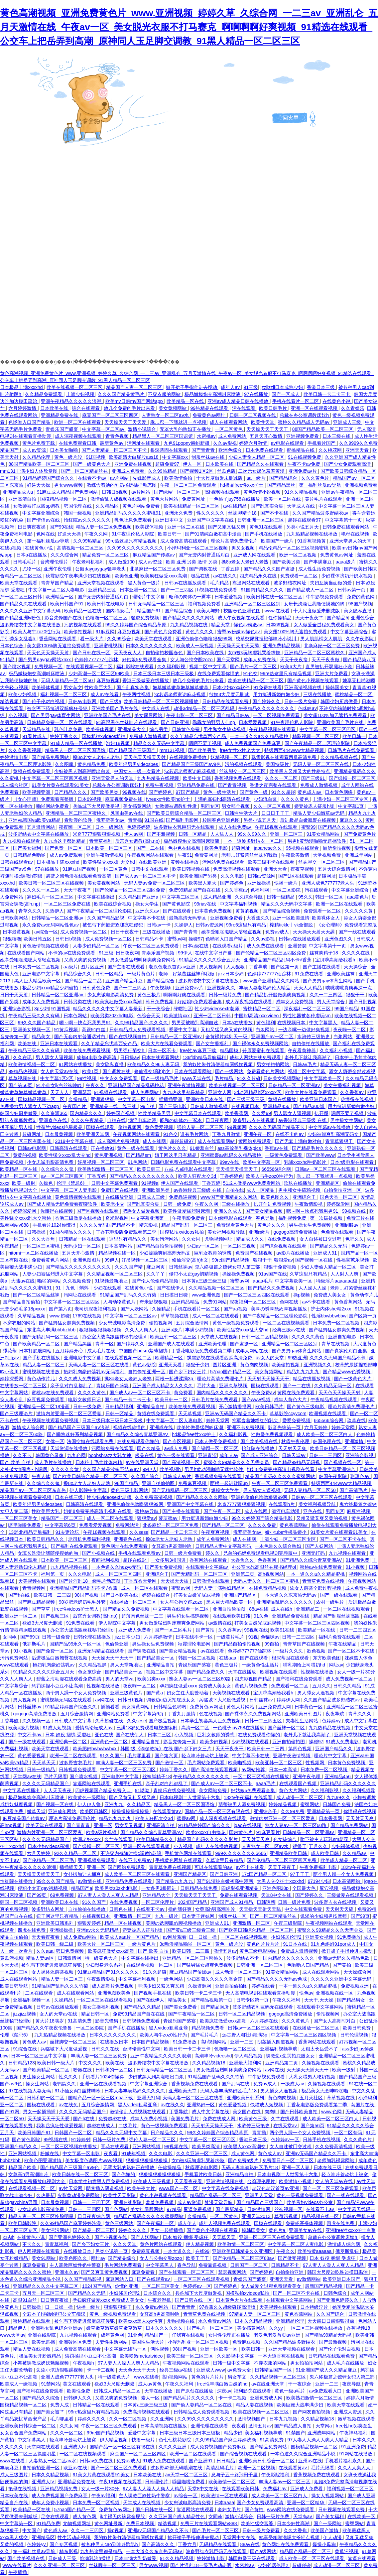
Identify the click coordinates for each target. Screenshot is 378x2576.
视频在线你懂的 (130, 1427)
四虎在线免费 (32, 1930)
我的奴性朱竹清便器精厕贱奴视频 (218, 1064)
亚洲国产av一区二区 (273, 1036)
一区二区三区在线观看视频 (105, 2000)
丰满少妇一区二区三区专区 (341, 799)
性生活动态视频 (74, 2537)
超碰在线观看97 (305, 520)
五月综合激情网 (193, 1322)
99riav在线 (205, 904)
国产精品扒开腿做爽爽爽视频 (276, 994)
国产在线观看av (154, 2279)
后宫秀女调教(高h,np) (138, 841)
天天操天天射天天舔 (238, 645)
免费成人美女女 (330, 1294)
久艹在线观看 (119, 1839)
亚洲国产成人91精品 (232, 1902)
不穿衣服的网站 (165, 394)
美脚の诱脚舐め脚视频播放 (279, 1308)
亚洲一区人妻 (296, 2167)
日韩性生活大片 (242, 813)
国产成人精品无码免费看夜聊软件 (62, 1204)
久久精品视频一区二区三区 (115, 1274)
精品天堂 (221, 624)
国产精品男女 (351, 2000)
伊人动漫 (333, 2537)
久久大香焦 (44, 1239)
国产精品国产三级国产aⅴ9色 (192, 764)
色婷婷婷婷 (139, 827)
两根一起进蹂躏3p (174, 1378)
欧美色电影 (216, 848)
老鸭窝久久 (65, 2083)
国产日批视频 (363, 1001)
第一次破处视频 (327, 1218)
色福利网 (260, 890)
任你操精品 (280, 617)
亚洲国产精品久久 (334, 1748)
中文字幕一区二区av (104, 429)
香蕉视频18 (358, 2328)
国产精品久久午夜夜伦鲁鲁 (44, 2027)
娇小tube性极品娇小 (286, 1532)
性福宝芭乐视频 (353, 1260)
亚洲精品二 (308, 1609)
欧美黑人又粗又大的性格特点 (300, 771)
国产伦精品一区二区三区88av (244, 2258)
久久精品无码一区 (333, 1385)
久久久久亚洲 (173, 2446)
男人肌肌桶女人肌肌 (321, 638)
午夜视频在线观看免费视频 (50, 1420)
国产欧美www (320, 1155)
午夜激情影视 (309, 1204)
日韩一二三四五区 (357, 1630)
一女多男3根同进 (169, 1560)
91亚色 (135, 2335)
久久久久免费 (262, 1525)
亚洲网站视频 (147, 2146)
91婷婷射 (80, 2139)
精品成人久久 (250, 1239)
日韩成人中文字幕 (73, 1720)
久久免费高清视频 (154, 1497)
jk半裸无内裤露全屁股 (123, 2516)
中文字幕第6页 (61, 1525)
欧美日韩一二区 (172, 1399)
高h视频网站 (271, 1574)
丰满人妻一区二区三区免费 (124, 1762)
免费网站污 (127, 1525)
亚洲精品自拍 (151, 1406)
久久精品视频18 (209, 2062)
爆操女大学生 (225, 1490)
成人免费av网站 (80, 1937)
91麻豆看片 (268, 1832)
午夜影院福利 (276, 2474)
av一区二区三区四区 (62, 1176)
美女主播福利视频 (342, 1085)
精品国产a (81, 1888)
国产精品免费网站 (51, 757)
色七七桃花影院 (175, 2439)
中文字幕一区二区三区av (131, 1315)
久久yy (276, 2328)
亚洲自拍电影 (342, 1336)
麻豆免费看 (34, 2265)
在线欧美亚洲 (153, 862)
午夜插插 (18, 2572)
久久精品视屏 (93, 1664)
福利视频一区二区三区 (64, 694)
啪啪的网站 (49, 1281)
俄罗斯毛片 (34, 1644)
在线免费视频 (282, 1239)
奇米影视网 (117, 1218)
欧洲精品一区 (60, 596)
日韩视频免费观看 (78, 1769)
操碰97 (196, 938)
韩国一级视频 (78, 513)
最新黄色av (112, 443)
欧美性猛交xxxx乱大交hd (109, 862)
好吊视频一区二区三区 (101, 1162)
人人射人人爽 (345, 1274)
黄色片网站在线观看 (161, 2244)
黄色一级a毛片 (291, 2390)
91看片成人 (34, 736)
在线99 (202, 2251)
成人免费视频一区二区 (84, 931)
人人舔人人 (222, 834)
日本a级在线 (196, 945)
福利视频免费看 (205, 603)
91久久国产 (112, 1755)
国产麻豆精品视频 (37, 1602)
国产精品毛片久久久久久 (318, 1148)
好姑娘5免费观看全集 (145, 659)
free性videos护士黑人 (77, 1609)
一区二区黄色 (229, 429)
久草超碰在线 (109, 1720)
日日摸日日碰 (174, 1294)
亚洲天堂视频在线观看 (101, 582)
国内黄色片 (241, 1832)
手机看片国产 (322, 443)
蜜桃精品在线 (301, 450)
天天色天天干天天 (137, 2370)
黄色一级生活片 (220, 792)
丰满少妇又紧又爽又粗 (162, 1986)
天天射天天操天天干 (269, 1378)
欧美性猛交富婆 (258, 2523)
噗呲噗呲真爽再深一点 (349, 987)
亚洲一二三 (242, 2041)
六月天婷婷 (316, 1427)
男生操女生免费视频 (310, 1225)
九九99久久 (338, 1797)
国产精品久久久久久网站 (189, 617)
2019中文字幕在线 (74, 1141)
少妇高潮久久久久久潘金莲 (215, 1979)
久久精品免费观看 (44, 394)
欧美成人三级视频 (152, 2181)
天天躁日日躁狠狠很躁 (331, 2321)
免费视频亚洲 (355, 1986)
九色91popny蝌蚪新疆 (187, 443)
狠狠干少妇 (198, 1364)
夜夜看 (111, 2153)
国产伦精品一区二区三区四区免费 (130, 890)
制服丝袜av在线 (208, 457)
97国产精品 (188, 792)
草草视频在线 (23, 1078)
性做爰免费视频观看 (272, 1434)
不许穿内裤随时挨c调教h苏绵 (131, 1853)
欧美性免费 (79, 2390)
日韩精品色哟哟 (30, 855)
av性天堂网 (71, 2188)
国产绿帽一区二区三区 (178, 492)
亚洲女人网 (219, 1092)
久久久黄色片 (315, 478)
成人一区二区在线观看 (216, 1315)
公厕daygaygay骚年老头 (101, 568)
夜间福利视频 (106, 1560)
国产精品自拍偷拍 (22, 1301)
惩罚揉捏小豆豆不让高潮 (58, 1685)
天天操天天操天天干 (237, 1169)
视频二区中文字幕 (208, 666)
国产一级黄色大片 (92, 464)
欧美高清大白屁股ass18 (134, 457)
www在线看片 (17, 2565)
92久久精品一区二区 (76, 1853)
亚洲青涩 (207, 1455)
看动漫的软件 (78, 820)
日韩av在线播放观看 (186, 582)
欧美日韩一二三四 (53, 1595)
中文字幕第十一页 (344, 520)
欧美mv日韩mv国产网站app (134, 401)
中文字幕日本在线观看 (198, 1113)
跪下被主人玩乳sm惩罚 (325, 1839)
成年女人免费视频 (41, 1001)
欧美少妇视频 (23, 694)
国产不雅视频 (161, 834)
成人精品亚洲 (217, 897)
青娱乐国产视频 (159, 952)
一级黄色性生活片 (261, 1664)
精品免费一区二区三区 (106, 554)
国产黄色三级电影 (306, 1406)
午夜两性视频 (137, 694)
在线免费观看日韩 (78, 443)
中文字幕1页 (351, 806)
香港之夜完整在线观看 (274, 785)
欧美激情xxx (177, 1015)
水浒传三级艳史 (314, 1036)
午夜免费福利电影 (319, 1867)
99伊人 (185, 952)
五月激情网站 (41, 827)
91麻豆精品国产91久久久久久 (108, 1972)
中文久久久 (90, 2062)
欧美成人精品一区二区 (344, 1860)
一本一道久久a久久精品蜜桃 (260, 736)
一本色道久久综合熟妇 (279, 1546)
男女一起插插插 (40, 2111)
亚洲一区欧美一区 (219, 2349)
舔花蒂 (10, 1350)
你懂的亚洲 (127, 2286)
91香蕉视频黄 (312, 541)
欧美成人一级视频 (195, 645)
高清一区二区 (195, 1727)
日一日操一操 (203, 1937)
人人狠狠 (236, 966)
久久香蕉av (236, 890)
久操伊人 (183, 924)
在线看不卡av (92, 478)
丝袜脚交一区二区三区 (243, 771)
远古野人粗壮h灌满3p (245, 2034)
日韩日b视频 (115, 492)
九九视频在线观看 (22, 841)
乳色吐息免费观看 (133, 520)
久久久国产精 (129, 1267)
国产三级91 (313, 778)
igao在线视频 (248, 1825)
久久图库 (65, 764)
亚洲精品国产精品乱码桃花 (136, 1085)
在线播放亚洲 (120, 1197)
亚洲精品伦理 (290, 2321)
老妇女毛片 (229, 2509)
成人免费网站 (232, 436)
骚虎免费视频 (145, 617)
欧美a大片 (291, 666)
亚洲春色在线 (53, 1120)
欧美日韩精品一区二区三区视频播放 (161, 701)
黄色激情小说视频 (262, 492)
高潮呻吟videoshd (213, 2055)
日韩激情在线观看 (211, 1581)
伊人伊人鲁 (89, 1804)
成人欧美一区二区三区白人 (325, 1434)
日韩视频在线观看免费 (342, 2509)
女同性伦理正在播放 (229, 2335)
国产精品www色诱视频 (347, 1371)
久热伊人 (54, 911)
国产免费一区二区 (64, 848)
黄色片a (278, 2230)
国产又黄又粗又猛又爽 (133, 1797)
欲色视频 (316, 1651)
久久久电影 (232, 876)
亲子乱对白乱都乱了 (71, 1385)
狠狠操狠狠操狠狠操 (100, 1329)
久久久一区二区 (282, 778)
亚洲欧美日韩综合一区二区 (28, 2425)
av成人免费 (176, 1448)
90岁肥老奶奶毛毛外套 (83, 1602)
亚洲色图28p (276, 1888)
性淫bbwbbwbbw (329, 1315)
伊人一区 (193, 464)
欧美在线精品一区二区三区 (192, 506)
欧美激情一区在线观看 (225, 2495)
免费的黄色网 (361, 596)
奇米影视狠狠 (154, 1301)
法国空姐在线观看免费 (91, 1441)
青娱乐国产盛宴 (62, 429)
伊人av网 (134, 834)
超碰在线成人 (101, 2125)
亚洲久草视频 (233, 1385)
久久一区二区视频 (272, 806)
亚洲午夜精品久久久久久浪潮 (72, 401)
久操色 (46, 1183)
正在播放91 (103, 1148)
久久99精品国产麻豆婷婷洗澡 (71, 2223)
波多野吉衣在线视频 (254, 1120)
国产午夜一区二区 (222, 1511)
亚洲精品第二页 (282, 2062)
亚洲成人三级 (347, 422)
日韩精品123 (21, 2062)
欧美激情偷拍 (178, 478)
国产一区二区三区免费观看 (331, 2188)
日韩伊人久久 (78, 2397)
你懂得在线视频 (358, 1099)
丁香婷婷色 (231, 1176)
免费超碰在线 (113, 2118)
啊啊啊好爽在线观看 (184, 994)
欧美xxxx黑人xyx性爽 (141, 2321)
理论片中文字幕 (149, 596)
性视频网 (315, 1762)
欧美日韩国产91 (67, 603)
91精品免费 (48, 2523)
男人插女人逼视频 (279, 2090)
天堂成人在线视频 (219, 1336)
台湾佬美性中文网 (142, 2048)
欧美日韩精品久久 (46, 1539)
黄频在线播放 (185, 862)
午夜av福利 (103, 2495)
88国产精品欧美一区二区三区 (323, 429)
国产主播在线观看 (126, 966)
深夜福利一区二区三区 (308, 1008)
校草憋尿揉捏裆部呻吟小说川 (267, 638)
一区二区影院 (287, 890)
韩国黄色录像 (50, 1455)
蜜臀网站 (310, 1804)
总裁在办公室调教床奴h (305, 415)
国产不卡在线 (275, 513)
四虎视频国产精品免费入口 (103, 1790)
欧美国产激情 (325, 2530)
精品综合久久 (78, 973)
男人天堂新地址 (127, 1664)
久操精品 (78, 1099)
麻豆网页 (156, 1267)
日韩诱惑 (266, 1902)
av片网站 (120, 478)
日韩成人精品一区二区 (118, 2390)
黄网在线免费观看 (296, 1392)
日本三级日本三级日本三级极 (164, 673)
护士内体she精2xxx (331, 1308)
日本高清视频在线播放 (164, 2425)
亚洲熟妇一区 (201, 2104)
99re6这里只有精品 (246, 924)
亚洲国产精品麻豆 (124, 980)
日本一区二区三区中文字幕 (39, 2055)
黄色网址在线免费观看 (125, 1546)
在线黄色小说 (337, 401)
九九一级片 (167, 1916)
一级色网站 (172, 1979)
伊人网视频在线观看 (39, 2251)
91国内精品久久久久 (262, 589)
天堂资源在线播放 (69, 1448)
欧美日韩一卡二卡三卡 (327, 394)
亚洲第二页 (243, 1574)
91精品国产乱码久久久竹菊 (128, 1294)
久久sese (139, 1532)
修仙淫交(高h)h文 (153, 1071)
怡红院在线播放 (259, 1448)
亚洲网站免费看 (114, 1713)
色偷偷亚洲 (117, 1644)
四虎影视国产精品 (253, 1678)
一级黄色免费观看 (284, 1155)
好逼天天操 (39, 485)
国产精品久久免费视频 (272, 1287)
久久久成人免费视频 (80, 1378)
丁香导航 (259, 966)
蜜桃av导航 (147, 1511)
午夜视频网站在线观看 (151, 855)
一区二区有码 (348, 2132)
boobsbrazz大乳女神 (110, 1455)
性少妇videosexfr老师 (218, 1008)
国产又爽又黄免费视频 (105, 2272)
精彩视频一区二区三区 (316, 736)
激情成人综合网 (29, 1427)
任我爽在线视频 (189, 2335)
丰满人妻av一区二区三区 (285, 2481)
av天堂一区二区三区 (187, 2474)
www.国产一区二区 (179, 2188)
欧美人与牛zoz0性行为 (37, 631)
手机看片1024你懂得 (55, 1225)
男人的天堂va (120, 1678)
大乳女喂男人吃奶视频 (313, 2076)
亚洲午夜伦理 (58, 568)
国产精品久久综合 (41, 2397)
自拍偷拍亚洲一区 (343, 1190)
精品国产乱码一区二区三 (187, 1225)
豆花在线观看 (115, 2146)
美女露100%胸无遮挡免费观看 (296, 631)
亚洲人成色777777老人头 (329, 883)
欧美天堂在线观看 (19, 582)
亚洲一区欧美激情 (291, 917)
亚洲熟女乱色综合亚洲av (57, 2328)
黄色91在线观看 (266, 527)
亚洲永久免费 (179, 513)
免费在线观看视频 (239, 1895)
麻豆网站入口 (120, 2279)
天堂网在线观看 (44, 2446)
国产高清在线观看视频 (215, 1769)
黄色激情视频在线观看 (46, 945)
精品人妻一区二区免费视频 (104, 527)
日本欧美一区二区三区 (110, 848)
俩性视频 (160, 2349)
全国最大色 (304, 1888)
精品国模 (230, 1050)
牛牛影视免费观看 (325, 596)
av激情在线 (220, 1623)
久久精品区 (107, 506)
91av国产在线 (272, 1274)
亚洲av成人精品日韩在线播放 (238, 401)
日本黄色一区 (309, 1706)
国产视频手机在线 (153, 1993)
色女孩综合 (90, 1671)
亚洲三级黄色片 (127, 1692)
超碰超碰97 (182, 1141)
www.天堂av (12, 2335)
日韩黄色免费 (186, 729)
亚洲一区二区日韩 (212, 1015)
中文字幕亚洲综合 (41, 513)
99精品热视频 (23, 1071)
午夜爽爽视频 (215, 1532)
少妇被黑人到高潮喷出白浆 (82, 771)
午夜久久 (96, 1085)
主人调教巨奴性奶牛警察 (76, 2265)
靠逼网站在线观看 (251, 582)
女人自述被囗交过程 (321, 1239)
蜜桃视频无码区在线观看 (66, 1699)
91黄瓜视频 (66, 1029)
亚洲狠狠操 (103, 1099)
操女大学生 (147, 904)
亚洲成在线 (162, 1427)
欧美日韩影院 (23, 2223)
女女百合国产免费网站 (24, 2432)
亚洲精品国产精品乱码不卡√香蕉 (278, 959)
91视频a (149, 1183)
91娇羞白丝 (202, 1148)
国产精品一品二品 (83, 980)
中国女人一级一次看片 (138, 771)
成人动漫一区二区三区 (300, 1797)
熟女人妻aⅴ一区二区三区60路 (200, 1678)
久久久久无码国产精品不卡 (277, 1127)
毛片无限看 (55, 1776)
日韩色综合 (335, 2293)
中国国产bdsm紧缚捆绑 (144, 1350)
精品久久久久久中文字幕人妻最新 (108, 1008)
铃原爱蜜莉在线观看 (264, 1050)
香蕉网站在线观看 (58, 638)
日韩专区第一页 (253, 2000)
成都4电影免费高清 (97, 1057)
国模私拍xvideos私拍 (104, 736)
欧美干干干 (198, 2258)
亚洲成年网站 (359, 855)
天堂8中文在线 (277, 1895)
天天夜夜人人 (128, 652)
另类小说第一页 (112, 2251)
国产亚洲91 (201, 2460)
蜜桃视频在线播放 (41, 1371)
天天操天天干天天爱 (126, 422)
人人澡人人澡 (313, 1287)
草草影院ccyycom (288, 1413)
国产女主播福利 (213, 1043)
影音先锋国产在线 (64, 617)
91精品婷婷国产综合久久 (48, 478)
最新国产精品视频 (324, 2286)
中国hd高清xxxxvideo (257, 1015)
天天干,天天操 (319, 2000)
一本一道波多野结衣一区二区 (254, 841)
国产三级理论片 (17, 1413)
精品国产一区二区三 (62, 1518)
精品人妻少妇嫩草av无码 (319, 813)
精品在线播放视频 (312, 1378)
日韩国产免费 (337, 1804)
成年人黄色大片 (291, 1399)
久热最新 (45, 2195)
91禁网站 (50, 2384)
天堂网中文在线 (239, 2537)
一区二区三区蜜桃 (41, 1246)
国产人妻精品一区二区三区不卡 (114, 450)
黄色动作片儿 (364, 1294)
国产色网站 (116, 2209)
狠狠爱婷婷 (89, 1923)
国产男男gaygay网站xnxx (45, 659)
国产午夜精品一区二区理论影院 (318, 743)
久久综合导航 (249, 897)
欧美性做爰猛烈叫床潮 (187, 1211)
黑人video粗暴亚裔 (169, 2027)
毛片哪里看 (139, 1755)
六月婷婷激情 (23, 408)
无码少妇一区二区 (82, 1246)
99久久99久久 (252, 834)
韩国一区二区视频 (197, 1657)
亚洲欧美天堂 (183, 2090)
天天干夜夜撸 (294, 659)
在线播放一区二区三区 (24, 1385)
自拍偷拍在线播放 (311, 1043)
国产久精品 (149, 1448)
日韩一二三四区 (326, 1455)
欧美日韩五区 (38, 938)
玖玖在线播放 (298, 1183)
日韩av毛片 (305, 1064)
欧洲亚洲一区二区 (19, 1616)
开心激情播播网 (236, 1406)
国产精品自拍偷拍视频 (160, 1246)
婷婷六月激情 (253, 443)
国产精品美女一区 (156, 1657)
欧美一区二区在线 (283, 499)
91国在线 (154, 820)
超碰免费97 (167, 464)
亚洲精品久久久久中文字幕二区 (46, 2286)
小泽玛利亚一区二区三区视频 (198, 548)
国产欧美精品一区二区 (37, 1343)
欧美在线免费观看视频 (87, 1050)
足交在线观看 (55, 2516)
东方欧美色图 (327, 1657)
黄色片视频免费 (252, 1685)
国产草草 (42, 1609)
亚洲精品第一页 (324, 1811)
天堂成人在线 (301, 506)
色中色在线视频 (185, 848)
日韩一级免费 (177, 1204)
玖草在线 (356, 1420)
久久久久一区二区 (41, 890)
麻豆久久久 (351, 820)
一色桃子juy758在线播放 (235, 499)
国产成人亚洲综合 (260, 1455)
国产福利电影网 (183, 820)
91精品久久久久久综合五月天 (210, 959)
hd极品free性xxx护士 (242, 485)
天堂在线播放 (242, 1671)
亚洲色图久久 (339, 938)
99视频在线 (134, 792)
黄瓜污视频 (11, 1958)
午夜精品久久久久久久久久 (267, 708)
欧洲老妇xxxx (87, 1839)
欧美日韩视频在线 (191, 869)
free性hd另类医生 (355, 2425)
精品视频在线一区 (117, 1253)
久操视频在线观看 (321, 2062)
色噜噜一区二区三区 (107, 617)
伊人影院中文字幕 (88, 1490)
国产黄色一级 (254, 792)
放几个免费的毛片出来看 (130, 408)
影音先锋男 (107, 2021)
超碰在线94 (135, 1560)
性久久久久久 (211, 513)
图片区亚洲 (92, 966)
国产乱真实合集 (268, 506)
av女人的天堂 (270, 1357)
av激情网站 (308, 2279)
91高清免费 (79, 2021)
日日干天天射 (14, 994)
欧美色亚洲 (126, 575)
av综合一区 (46, 931)
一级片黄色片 (141, 973)
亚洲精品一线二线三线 (114, 1106)
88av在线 (258, 1609)
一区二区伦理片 (158, 1902)
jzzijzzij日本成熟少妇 (282, 387)
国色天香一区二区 (339, 1197)
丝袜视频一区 (289, 2209)
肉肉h (271, 2111)
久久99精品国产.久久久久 (142, 1022)
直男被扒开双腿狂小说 (329, 666)
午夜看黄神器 (302, 1050)
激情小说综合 (142, 429)
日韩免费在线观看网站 (346, 527)
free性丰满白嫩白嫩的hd (223, 2384)
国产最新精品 (230, 2209)
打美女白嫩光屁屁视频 (197, 1595)
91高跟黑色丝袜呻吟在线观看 (127, 722)
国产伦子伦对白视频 (43, 701)
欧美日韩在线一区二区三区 (275, 596)
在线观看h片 (282, 1504)
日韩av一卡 (159, 924)
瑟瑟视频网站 (232, 2272)
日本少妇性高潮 (294, 2523)
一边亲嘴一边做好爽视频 (304, 1029)
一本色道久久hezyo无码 (116, 1567)
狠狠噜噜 (12, 938)
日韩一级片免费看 (183, 1553)
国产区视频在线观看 (98, 1211)
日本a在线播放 (32, 554)
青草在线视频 (336, 1343)
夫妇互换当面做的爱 (331, 582)
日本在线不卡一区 (195, 1637)
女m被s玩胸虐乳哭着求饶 (255, 652)
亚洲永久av (147, 911)
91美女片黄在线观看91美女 (61, 785)
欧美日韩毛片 (273, 408)
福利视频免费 (293, 1218)
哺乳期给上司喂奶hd (304, 1664)
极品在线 (201, 575)
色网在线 (45, 534)
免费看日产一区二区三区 (288, 2160)
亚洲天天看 (357, 450)
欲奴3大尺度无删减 (229, 694)
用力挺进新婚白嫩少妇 (277, 694)
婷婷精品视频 (283, 1804)
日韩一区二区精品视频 (265, 1336)
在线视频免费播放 (188, 757)
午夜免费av (263, 1392)
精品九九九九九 (303, 1371)
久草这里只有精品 (309, 1274)
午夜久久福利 (287, 2000)
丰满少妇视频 (80, 394)
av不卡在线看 (317, 1301)
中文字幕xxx (175, 457)
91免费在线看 (267, 687)
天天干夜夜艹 (309, 617)
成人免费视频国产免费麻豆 (253, 743)
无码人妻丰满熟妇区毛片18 (229, 2090)
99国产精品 (346, 1008)
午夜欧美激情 (296, 855)
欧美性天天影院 (120, 2195)
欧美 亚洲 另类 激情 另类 (192, 561)
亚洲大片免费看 (332, 673)
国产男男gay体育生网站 (56, 715)
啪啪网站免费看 (53, 806)
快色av (306, 1993)
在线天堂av (285, 2125)
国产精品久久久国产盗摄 (269, 568)
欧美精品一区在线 (186, 401)
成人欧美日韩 (325, 1853)
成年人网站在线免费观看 (256, 1057)
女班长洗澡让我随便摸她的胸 (315, 603)
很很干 (300, 1846)
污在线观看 (244, 408)
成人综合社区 (14, 785)
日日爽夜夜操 (32, 527)
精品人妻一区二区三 (44, 1364)
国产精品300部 (309, 1106)
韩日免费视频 (160, 1001)
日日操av (129, 1057)
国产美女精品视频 (264, 1211)
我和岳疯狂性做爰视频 (60, 2125)
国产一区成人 (286, 394)
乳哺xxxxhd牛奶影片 (305, 1162)
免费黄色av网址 (209, 415)
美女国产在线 (247, 2111)
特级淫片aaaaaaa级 (337, 1281)
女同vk (10, 1637)
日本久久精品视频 (254, 2321)
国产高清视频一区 (181, 1462)
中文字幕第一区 (17, 2523)
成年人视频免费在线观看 (225, 2223)
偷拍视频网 (130, 1127)
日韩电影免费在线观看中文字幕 (184, 1162)
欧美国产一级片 (278, 541)
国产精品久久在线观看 (261, 464)
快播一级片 (286, 883)
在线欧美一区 (362, 2516)
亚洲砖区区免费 (76, 2342)
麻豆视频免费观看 (46, 1399)
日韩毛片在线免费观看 (352, 750)
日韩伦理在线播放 (92, 1637)
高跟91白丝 (94, 1029)
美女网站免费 (213, 1790)
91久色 (261, 1616)
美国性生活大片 (149, 2342)
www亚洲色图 (207, 1294)
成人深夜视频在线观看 (79, 436)
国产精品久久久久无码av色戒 (277, 1979)
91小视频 (356, 1567)
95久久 (305, 897)
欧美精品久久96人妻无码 (153, 1064)
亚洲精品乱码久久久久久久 (285, 1602)
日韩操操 (37, 1232)
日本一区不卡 (162, 1050)
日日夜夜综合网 (94, 2216)
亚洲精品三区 (102, 589)
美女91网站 (44, 2258)
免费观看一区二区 (299, 575)
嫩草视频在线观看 (357, 2418)
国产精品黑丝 (282, 485)
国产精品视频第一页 (212, 2000)
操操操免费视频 (239, 1274)
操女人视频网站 (328, 2495)
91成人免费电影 (343, 1741)
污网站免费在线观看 (223, 862)
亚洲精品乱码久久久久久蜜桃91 (128, 513)
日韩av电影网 (83, 701)
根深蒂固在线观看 (169, 450)
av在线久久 (225, 575)
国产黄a (155, 1692)
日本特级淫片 (314, 2307)
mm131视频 (173, 750)
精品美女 (42, 1036)
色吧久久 (354, 1239)
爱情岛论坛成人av (94, 1727)
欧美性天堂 (263, 422)
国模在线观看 (100, 1127)
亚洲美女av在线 (306, 2230)
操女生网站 (38, 2083)
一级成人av (293, 2083)
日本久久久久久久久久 (150, 645)
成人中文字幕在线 (211, 2111)
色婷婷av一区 (286, 2139)
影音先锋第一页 (285, 1427)
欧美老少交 (112, 1204)
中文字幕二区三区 (181, 897)
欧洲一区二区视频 (298, 554)
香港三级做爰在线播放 (146, 680)
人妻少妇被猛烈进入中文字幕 (53, 1274)
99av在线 (230, 1162)
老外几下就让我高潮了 (308, 1057)
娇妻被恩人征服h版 (314, 806)
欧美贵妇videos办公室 (310, 2202)
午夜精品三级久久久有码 (34, 1015)
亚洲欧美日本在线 (205, 1099)
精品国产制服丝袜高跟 (337, 1616)
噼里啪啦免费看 (25, 1525)
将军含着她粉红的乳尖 (256, 1420)
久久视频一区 (37, 1720)
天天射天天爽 (293, 1448)
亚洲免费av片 (303, 471)
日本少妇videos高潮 (49, 1846)
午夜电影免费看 (189, 1218)
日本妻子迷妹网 (199, 1916)
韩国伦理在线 (78, 506)
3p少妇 (41, 1008)
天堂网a (324, 2425)
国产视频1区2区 (197, 471)
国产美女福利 (27, 848)
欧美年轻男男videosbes (134, 764)
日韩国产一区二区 (74, 2132)
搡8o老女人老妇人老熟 (245, 561)
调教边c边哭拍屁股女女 (171, 1699)
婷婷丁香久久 (64, 736)
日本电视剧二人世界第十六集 (190, 1797)
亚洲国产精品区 (241, 1595)
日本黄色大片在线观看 (240, 2300)
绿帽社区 (183, 1008)
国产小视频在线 (99, 1553)
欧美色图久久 (275, 1197)
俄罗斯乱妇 (347, 2251)
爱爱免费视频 (297, 1420)
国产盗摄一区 (244, 1343)
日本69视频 (278, 624)
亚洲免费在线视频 (133, 464)
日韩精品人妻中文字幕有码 (223, 1546)
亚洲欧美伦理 (213, 1343)
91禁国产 (295, 2432)
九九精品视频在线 (189, 624)
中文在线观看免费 (304, 1909)
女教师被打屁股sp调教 (37, 506)
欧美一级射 (24, 1183)
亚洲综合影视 (17, 1008)
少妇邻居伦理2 (287, 1937)
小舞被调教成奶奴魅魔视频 (41, 2363)
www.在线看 (278, 610)
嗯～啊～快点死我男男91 (85, 1022)
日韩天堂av (294, 1455)
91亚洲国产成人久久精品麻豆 (327, 2370)
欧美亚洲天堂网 (93, 1134)
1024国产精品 (193, 1902)
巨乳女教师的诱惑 (213, 1253)
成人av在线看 (105, 694)
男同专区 (209, 806)
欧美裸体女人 (326, 917)
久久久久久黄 (359, 911)
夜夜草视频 (303, 869)
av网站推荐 (254, 1769)
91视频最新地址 (112, 1281)
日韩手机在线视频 (322, 2139)
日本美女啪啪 (64, 450)
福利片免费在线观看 (340, 1637)
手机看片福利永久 (343, 2460)
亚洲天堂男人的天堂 (351, 541)
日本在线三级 (69, 1497)
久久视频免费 (77, 1281)
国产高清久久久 (159, 2544)
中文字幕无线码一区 (126, 2349)
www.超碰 (60, 1315)
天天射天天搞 (340, 1909)
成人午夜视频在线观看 (242, 617)
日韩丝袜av (180, 1267)
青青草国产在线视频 (304, 1644)
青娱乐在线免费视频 (174, 1790)
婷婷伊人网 (289, 1699)
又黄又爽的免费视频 (85, 959)
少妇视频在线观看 (250, 1741)
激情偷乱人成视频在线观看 (119, 499)
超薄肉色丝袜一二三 (143, 1616)
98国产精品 (126, 1483)
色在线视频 (210, 1713)
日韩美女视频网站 (282, 1078)
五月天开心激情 (267, 436)
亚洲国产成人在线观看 (172, 1343)
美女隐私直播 (358, 610)
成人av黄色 (150, 2384)
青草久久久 (30, 911)
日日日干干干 (276, 813)
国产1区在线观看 (296, 876)
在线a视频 (11, 548)
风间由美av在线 (127, 813)
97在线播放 (256, 394)
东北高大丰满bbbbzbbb (51, 1329)
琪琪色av (360, 1476)
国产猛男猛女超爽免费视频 (67, 1322)
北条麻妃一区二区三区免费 (158, 568)
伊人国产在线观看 (180, 1183)
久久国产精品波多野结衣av (321, 513)
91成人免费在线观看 (164, 2460)
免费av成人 (277, 931)
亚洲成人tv (75, 2446)
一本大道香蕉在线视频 (282, 2356)
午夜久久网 (96, 534)
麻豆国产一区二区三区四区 (110, 415)
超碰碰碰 (301, 2565)
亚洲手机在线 (128, 1783)
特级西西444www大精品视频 (294, 750)
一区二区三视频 (240, 1246)
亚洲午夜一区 (258, 1134)
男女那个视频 (236, 806)
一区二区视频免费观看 (277, 715)
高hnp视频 (11, 1825)
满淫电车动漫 (143, 1120)
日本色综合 (12, 645)
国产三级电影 (173, 1106)
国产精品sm (139, 1155)
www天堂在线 (197, 1078)
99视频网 (236, 1127)
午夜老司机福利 (89, 561)
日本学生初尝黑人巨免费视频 (211, 1720)
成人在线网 (155, 1141)
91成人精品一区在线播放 (76, 743)
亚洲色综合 (363, 617)
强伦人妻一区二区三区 (201, 1127)
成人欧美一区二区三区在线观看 (137, 1874)
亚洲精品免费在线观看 (129, 1881)
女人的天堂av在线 (60, 1071)
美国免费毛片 (185, 2118)
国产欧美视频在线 (259, 1441)
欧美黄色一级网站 (87, 1797)
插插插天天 (72, 1867)
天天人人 (60, 1092)
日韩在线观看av (17, 862)
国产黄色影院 (176, 904)
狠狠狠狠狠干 (118, 2307)
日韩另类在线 (78, 1001)
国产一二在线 (151, 848)
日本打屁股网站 (36, 1350)
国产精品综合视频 (282, 911)
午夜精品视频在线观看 (273, 729)
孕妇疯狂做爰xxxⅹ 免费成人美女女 (196, 1685)
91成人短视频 (57, 1727)
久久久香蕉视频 (25, 750)
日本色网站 (75, 1015)
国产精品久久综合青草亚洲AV (138, 1434)
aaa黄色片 (358, 897)
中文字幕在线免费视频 (226, 2188)
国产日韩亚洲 (175, 722)
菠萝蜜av (169, 1518)
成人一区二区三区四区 (119, 1574)
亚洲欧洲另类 (156, 1190)
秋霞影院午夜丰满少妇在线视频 (79, 575)
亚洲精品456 (277, 1106)
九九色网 (76, 1455)
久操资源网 (200, 1986)
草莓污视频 (286, 2216)
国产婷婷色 (161, 792)
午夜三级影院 (288, 1923)
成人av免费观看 (67, 855)
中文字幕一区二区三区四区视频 (55, 778)
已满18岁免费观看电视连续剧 (147, 1727)
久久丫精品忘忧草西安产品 (198, 736)
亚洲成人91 (325, 1253)
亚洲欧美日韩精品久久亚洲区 (243, 2251)
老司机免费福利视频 (89, 1539)
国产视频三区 (55, 1616)
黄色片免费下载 (39, 443)
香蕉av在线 (277, 1148)
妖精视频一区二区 (229, 757)
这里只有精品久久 (128, 1239)
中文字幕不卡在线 (147, 917)
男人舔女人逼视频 (55, 1057)
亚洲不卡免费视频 (246, 1427)
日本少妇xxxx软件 (231, 687)
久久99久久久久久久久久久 (136, 548)
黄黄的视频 (247, 911)
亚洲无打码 (314, 1553)
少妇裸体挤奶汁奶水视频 (347, 575)
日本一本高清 (283, 1769)
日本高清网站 (119, 1246)
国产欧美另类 (287, 561)
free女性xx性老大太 (241, 750)
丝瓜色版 (226, 471)
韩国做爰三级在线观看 (252, 2558)
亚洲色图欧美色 (115, 1993)
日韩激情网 (70, 1958)
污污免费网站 (14, 1657)
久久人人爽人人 (142, 1329)
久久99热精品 (163, 471)
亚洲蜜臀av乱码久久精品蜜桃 (231, 1155)
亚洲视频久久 (221, 987)
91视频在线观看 (111, 1092)
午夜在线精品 (343, 1644)
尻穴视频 (329, 1888)
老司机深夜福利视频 (96, 1308)
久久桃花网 (330, 450)
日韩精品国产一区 (274, 2370)
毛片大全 (207, 1385)
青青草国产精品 (58, 582)
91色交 (250, 673)
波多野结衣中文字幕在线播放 (31, 624)
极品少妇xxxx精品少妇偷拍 (50, 987)
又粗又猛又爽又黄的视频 (227, 1029)
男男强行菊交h (130, 1050)
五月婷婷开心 (69, 1350)
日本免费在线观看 (265, 450)
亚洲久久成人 (228, 1211)
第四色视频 (300, 1748)
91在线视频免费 (305, 457)
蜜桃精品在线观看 (32, 2321)
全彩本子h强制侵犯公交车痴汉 (54, 2314)
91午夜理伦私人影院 (133, 534)
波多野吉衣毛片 (76, 1762)
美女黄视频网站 (104, 883)
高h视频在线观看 (222, 492)
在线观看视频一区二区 (90, 666)
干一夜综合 (159, 1008)
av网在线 (105, 1699)
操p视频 (302, 1294)
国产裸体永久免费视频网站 (261, 1043)
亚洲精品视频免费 (59, 2488)
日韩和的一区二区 (114, 2069)
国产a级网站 (263, 2551)
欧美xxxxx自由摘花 (206, 1832)
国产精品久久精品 (142, 2007)
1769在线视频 (87, 1315)
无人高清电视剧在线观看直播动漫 (261, 1993)
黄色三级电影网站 (130, 1490)
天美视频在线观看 (37, 1581)
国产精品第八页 (359, 659)
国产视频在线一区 (343, 1462)
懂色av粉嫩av (248, 624)
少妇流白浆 (266, 799)
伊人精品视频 (249, 2055)
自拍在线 (116, 1120)
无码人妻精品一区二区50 (67, 680)
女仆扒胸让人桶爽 (82, 1874)
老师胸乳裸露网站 (336, 2160)
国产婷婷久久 (267, 701)
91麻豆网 (105, 631)
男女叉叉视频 (129, 1825)
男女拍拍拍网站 (274, 1064)
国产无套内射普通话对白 (205, 554)
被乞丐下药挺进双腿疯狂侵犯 (58, 708)
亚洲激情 (355, 1441)
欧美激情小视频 (296, 2181)
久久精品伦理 (37, 457)
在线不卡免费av (136, 1860)
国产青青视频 (232, 785)
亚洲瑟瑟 (297, 945)
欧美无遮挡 (44, 2342)
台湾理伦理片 (54, 561)
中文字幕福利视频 (239, 904)
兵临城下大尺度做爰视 (97, 806)
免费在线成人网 (220, 2118)
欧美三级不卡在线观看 (272, 862)
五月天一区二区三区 (43, 2293)
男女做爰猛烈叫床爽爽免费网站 (143, 959)
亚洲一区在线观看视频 (314, 408)
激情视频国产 (252, 2418)
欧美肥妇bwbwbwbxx (95, 1748)
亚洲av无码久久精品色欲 (344, 1958)
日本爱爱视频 (229, 596)
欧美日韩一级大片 (56, 2062)
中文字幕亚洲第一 (150, 1218)
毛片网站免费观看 (206, 1762)
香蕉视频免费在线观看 (238, 778)
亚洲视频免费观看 (97, 1860)
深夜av (224, 2390)
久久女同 (192, 1239)
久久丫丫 (156, 1274)
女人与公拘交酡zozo (192, 659)
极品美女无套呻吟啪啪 (325, 2090)
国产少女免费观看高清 (348, 464)
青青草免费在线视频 (323, 1581)
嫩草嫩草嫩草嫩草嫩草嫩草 (181, 687)
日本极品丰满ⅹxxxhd (22, 387)
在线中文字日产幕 (214, 952)
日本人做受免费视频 (216, 1441)
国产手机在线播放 (264, 534)
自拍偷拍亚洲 (290, 2272)
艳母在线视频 (355, 534)
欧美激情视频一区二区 (32, 1064)
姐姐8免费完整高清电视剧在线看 (281, 1469)
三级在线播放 (317, 694)
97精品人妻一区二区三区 (255, 2314)
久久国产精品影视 (106, 917)
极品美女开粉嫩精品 (40, 2356)
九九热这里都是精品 (65, 841)
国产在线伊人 (171, 1287)
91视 (253, 1637)
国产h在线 (19, 1595)
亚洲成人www (210, 2370)
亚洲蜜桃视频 (108, 645)
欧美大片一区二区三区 (101, 1944)
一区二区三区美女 (19, 1518)
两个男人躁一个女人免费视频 (76, 1692)
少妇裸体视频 (346, 1846)
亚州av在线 (310, 2460)
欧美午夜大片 (141, 2188)
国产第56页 (20, 1085)
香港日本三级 (321, 387)
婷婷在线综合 (156, 1595)
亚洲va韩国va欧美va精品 (35, 820)
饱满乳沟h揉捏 (96, 2558)
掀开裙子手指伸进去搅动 (192, 387)
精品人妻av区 (41, 1958)
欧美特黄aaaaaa (315, 2251)
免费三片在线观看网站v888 (209, 2523)
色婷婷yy (332, 1720)
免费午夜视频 (160, 785)
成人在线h (282, 1609)
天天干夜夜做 (326, 659)
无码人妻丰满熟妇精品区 (220, 1588)
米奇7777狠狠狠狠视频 (97, 834)
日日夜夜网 (127, 952)
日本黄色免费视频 (213, 911)
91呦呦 (143, 1790)
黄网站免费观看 (255, 1141)
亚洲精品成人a (19, 492)
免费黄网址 (194, 499)
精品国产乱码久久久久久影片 (208, 1839)
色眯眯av (307, 708)
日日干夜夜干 (125, 931)
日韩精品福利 (119, 1406)
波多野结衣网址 (291, 582)
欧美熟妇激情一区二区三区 (106, 1169)
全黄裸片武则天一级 (227, 1036)
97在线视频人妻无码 (30, 2090)
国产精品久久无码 (329, 1246)
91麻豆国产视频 (80, 869)
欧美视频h (171, 1469)
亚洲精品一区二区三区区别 (253, 603)
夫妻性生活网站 (302, 1720)
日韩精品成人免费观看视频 (138, 1029)
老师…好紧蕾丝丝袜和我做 (250, 855)
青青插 (135, 820)
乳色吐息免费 (68, 729)
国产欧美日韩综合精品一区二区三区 (184, 813)
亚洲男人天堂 (259, 2195)
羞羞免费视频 (160, 2202)
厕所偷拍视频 (337, 848)
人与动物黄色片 (120, 1301)
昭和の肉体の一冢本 (190, 596)
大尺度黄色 (364, 1343)
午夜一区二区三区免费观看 (188, 485)
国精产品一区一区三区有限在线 (218, 1811)
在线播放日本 (114, 2041)
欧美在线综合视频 (113, 904)
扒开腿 (321, 1113)
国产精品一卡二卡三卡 (128, 1399)
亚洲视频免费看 (303, 436)
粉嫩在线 (83, 2069)
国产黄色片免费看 (163, 631)
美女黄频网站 (173, 408)
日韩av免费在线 (97, 2460)
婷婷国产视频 (121, 1113)
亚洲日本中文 (170, 520)
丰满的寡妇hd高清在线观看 (222, 799)
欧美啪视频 (240, 1762)
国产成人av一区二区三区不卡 (146, 876)
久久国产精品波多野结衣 (290, 2342)
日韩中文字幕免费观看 (115, 1183)
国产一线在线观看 (357, 931)
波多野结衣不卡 (243, 1958)
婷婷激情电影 (14, 757)
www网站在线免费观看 (291, 2509)
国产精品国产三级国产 (133, 750)
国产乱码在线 (236, 2083)
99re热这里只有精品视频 (131, 541)
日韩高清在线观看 (69, 1148)
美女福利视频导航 (226, 1232)
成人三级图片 (14, 2474)
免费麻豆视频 (192, 1483)
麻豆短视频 (129, 631)
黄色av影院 (144, 1364)
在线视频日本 (292, 1022)
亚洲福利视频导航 (279, 2048)
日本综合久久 (158, 2293)
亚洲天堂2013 (257, 2216)
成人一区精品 (261, 1190)
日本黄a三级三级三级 (205, 1281)
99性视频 (87, 1078)
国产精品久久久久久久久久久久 (142, 1176)
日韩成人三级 (151, 1197)
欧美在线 (28, 1043)
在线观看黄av (167, 1811)
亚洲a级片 (260, 1232)
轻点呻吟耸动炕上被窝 (205, 1755)
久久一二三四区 (326, 994)
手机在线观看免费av (140, 1553)
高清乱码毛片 (220, 2467)
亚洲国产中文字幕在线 (211, 520)
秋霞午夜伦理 (296, 1441)
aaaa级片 (346, 561)
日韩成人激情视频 (209, 1106)
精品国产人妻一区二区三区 (134, 387)
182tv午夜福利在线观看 (249, 1797)
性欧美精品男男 (155, 1113)
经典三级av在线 (289, 1329)
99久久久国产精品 (37, 1022)
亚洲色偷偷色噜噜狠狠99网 (204, 638)
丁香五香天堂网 (141, 1581)
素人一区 (151, 2397)
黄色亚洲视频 (109, 1155)
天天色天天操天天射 (48, 652)
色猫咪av (270, 1637)
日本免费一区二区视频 (37, 966)
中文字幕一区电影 (137, 1099)
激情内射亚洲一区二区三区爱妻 (69, 1413)
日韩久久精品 (347, 1685)
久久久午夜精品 (88, 1120)
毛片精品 (220, 582)
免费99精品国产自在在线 (195, 890)
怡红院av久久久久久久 (88, 520)
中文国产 (31, 2530)
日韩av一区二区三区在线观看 (326, 1169)
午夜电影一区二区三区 (190, 715)
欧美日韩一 (170, 534)
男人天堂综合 (331, 1001)
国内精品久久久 (87, 1113)
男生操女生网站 (347, 1120)
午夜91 (185, 855)
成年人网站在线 (252, 1350)
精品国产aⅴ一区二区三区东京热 (33, 1490)
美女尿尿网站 (149, 715)
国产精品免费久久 (206, 1671)
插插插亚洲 (171, 1099)
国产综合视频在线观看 (284, 1246)
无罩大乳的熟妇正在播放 (186, 429)
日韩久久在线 (105, 2048)
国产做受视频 (292, 2258)
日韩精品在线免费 (199, 1888)
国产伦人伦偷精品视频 (156, 1281)
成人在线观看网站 (229, 422)
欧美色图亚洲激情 (43, 2160)
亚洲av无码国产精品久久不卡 (236, 1413)
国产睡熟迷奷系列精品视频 (75, 1434)
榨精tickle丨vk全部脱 (292, 924)
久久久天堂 (125, 2244)
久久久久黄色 (295, 799)
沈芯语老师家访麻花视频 (180, 694)
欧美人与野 (208, 610)
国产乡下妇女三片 (188, 1371)
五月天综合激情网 (337, 869)
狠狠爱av (283, 1260)
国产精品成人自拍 (293, 2425)
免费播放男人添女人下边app (30, 1106)
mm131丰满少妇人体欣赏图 (29, 471)
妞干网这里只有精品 (176, 1155)
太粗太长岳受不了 (320, 2048)
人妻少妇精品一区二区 (97, 945)
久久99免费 (293, 1811)
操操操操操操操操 (131, 1811)
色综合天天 (149, 1015)
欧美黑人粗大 (203, 883)
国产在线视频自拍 (128, 1036)
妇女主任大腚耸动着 (188, 1692)
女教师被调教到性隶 (176, 806)
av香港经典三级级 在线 (303, 1120)
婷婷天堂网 (217, 1420)
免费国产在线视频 (120, 1190)
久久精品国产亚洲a (139, 897)
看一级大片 (92, 638)
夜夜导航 (335, 1713)
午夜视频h (161, 987)
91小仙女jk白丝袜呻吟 (59, 1085)
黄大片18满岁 (50, 2021)
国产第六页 (60, 1308)
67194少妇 (319, 1881)
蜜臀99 (308, 827)
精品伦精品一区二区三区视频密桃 (294, 548)
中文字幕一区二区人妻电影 (56, 589)
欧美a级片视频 (24, 1727)
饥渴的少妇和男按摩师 (324, 1916)
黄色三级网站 (119, 2223)
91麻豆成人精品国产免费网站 (68, 492)
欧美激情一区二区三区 (241, 2244)
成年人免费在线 (260, 659)
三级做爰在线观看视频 (351, 1895)
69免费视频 (62, 1895)
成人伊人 (187, 2223)
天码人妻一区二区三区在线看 (99, 1364)
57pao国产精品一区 (231, 1371)
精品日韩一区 (95, 2014)
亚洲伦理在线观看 (210, 2425)
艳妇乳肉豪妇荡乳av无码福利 (94, 1371)
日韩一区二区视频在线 (253, 415)
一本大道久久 (177, 2251)
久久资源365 (54, 1113)
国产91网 (10, 2111)
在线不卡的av (290, 1134)
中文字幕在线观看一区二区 (181, 1609)
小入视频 (18, 715)
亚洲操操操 (259, 883)
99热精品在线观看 (209, 408)
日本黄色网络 (339, 792)
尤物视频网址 (219, 1239)
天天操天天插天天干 (39, 1874)
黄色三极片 (149, 994)
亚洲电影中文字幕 (41, 973)
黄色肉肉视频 (254, 1364)
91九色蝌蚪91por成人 (334, 1944)
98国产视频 (360, 603)
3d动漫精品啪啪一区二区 (186, 1944)
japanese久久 (268, 848)
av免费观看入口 (326, 2390)
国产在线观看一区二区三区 (187, 2272)
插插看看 (110, 1706)
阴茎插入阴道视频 (276, 2041)
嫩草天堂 (36, 1811)
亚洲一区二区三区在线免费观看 (272, 2237)
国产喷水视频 (17, 666)
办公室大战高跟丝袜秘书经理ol (115, 1336)
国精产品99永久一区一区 (76, 1644)
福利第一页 (53, 1574)
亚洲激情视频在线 (225, 2181)
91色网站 (138, 1162)
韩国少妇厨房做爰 (339, 701)
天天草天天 (44, 1762)
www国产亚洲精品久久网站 (272, 980)
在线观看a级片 (228, 945)
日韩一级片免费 (301, 701)
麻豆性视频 (359, 1511)
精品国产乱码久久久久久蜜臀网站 (280, 1476)
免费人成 (60, 2404)
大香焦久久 (258, 917)
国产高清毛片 (354, 1490)
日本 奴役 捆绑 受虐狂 (68, 1734)
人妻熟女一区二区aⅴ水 (166, 415)
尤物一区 (31, 568)
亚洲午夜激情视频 (105, 855)
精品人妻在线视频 (32, 2349)
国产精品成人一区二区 (311, 589)
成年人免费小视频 (149, 2118)
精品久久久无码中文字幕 (159, 743)
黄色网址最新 (109, 2523)
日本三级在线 (337, 436)
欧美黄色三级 (253, 2118)
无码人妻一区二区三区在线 (321, 764)
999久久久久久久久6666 (241, 1853)
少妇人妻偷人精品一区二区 (257, 457)
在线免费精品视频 (268, 1588)
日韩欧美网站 (14, 917)
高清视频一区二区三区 (81, 548)
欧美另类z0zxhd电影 (112, 1015)
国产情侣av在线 (44, 520)
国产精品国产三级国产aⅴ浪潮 (79, 1427)
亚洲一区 (103, 1825)
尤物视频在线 (181, 2321)
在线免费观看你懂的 (219, 673)
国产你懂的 (124, 2174)
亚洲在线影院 (128, 2202)
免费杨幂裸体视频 (305, 2223)
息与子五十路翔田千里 (235, 2474)
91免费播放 (349, 1937)
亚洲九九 (114, 1804)
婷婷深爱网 (338, 1204)
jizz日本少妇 (231, 973)
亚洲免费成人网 (275, 1706)
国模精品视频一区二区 (64, 499)
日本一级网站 (109, 827)
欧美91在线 (282, 1630)
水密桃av (206, 436)
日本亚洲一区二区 (139, 589)
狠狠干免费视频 (281, 1267)
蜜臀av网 (176, 938)
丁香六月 (187, 2544)
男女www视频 (69, 485)
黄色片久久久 (200, 631)
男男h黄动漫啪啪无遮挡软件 (317, 841)
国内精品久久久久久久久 (222, 1392)
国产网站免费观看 (127, 1867)
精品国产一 (157, 2335)
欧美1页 (91, 1071)
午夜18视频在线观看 (277, 827)
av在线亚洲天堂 (143, 1462)
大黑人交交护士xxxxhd (281, 1881)
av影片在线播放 (293, 1253)
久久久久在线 (356, 952)
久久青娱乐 (352, 408)
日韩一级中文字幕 (232, 2363)
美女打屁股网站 (147, 2209)
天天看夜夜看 (46, 1937)
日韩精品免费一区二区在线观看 (60, 722)
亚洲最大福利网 (246, 2062)
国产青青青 (203, 450)
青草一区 (104, 1343)
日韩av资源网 (262, 876)
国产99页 (37, 1895)
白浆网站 (266, 1029)
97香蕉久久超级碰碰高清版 (228, 2307)
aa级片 (70, 966)
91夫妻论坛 (68, 1532)
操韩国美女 (337, 687)
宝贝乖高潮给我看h (335, 959)
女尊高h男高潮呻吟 (172, 1546)
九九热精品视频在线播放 (312, 534)
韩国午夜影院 (333, 1476)
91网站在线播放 (76, 1064)
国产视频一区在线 (314, 1260)
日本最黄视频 (17, 931)
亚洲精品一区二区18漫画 (44, 1406)
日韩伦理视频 (354, 2034)
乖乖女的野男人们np (214, 722)
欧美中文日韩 (197, 778)
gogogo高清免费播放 (296, 1232)
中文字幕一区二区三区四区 (328, 729)
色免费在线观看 (338, 1232)
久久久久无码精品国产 (46, 1783)
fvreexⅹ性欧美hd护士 (168, 799)
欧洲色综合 (230, 450)
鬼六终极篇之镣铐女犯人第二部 (228, 1267)
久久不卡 (23, 1455)
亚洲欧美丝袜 (341, 973)
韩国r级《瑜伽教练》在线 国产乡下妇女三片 (166, 1748)
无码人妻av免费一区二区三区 (155, 883)
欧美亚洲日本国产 (319, 1099)
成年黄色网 (113, 2335)
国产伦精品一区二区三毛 (49, 1860)
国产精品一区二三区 (223, 1525)
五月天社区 (312, 2097)
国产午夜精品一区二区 (192, 2014)
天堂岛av (303, 2516)
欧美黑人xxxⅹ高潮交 (245, 2146)
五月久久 (321, 1685)
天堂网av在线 (27, 1776)
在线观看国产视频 (298, 1783)
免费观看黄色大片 (235, 1225)
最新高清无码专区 (188, 917)
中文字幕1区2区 (57, 1078)
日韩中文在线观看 (150, 869)
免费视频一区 (48, 666)
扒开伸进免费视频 (273, 1204)
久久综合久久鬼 (58, 1169)
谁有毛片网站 (194, 1134)
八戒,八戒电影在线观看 (188, 1169)
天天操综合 (356, 966)
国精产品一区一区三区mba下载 (101, 2097)
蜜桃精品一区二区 (354, 694)
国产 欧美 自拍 (16, 1462)
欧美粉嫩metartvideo (142, 2356)
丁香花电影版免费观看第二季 (127, 1232)
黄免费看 (184, 1392)
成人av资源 (34, 450)
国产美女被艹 (50, 2411)
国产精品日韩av (233, 715)
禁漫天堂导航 (219, 2202)
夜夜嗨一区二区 (76, 827)
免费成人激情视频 (148, 736)
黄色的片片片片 (264, 1944)
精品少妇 (233, 2432)
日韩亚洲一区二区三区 (261, 520)
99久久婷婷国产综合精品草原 (136, 624)
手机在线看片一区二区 (296, 401)
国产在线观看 (177, 911)
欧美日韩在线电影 (106, 603)
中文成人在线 (156, 708)
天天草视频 (190, 1413)
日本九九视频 (284, 2418)
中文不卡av (30, 1734)
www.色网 (332, 2111)
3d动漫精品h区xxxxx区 (258, 1092)
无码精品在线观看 (218, 2544)
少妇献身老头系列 (104, 1965)
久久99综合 (119, 638)
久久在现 (23, 1057)
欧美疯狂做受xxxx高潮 (164, 575)
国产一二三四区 (178, 589)
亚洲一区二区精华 (306, 2502)
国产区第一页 (285, 966)
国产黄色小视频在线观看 (313, 680)
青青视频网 (34, 1588)
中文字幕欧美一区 (323, 1078)
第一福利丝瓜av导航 (320, 485)
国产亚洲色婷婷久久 (70, 2237)
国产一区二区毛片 (174, 1630)
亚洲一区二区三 (287, 834)
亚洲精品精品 (185, 1301)
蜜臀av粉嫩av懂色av (239, 631)
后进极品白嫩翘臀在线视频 (308, 820)
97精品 (174, 2209)
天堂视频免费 (327, 855)
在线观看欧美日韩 (232, 1616)
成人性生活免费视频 (319, 568)
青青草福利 (100, 841)
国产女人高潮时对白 (335, 2021)
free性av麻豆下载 (198, 1050)
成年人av (231, 387)
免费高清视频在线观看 (237, 869)
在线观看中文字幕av (207, 1567)
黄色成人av (310, 792)
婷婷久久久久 (133, 2230)
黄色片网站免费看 (141, 506)
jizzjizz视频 (25, 2014)
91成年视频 (133, 2153)
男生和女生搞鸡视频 (225, 729)
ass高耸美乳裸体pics (239, 1148)
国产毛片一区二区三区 (254, 666)
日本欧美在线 (54, 408)
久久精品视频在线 (339, 757)
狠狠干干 (356, 994)
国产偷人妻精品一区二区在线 (202, 2404)
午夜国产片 (75, 1106)
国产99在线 (61, 527)
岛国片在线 (363, 2104)
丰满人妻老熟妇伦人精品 (265, 987)
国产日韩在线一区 (92, 652)
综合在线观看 (86, 408)
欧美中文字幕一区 (262, 1162)
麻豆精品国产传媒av (154, 554)
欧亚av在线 (75, 2467)
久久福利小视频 (337, 1050)
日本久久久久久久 (165, 2328)
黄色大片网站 (165, 499)
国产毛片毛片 (205, 2034)
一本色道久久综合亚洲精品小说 (303, 2453)
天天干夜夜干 (230, 1748)
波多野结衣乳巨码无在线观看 (185, 827)
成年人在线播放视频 (217, 1846)
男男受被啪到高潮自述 (195, 1022)
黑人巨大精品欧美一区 (38, 980)
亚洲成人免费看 (129, 471)
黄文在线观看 (77, 2384)
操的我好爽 (180, 1909)
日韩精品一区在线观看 (83, 1239)
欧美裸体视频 (150, 527)
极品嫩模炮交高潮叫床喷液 (213, 394)
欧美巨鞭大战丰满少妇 (300, 2404)
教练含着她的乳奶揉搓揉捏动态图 (122, 485)
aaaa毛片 (262, 1281)
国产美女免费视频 (164, 1567)
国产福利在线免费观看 (75, 1546)
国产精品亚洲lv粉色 (21, 617)
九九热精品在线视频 (158, 778)
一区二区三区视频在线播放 (261, 1776)
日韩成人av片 (177, 1476)
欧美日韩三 (149, 1169)
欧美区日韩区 (94, 1811)
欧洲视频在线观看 (328, 1413)
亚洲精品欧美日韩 (289, 1853)
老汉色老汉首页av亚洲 (173, 966)
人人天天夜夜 (58, 1790)
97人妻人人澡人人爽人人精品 (108, 1895)
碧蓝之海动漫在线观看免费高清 (79, 876)
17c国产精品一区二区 (265, 1874)
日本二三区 (160, 1734)
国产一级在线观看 (339, 1595)
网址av (336, 1664)
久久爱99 (261, 1113)
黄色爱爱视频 (159, 1127)
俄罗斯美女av (111, 820)
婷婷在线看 (263, 1986)
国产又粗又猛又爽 (227, 527)
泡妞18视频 (118, 743)
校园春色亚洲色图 (242, 610)
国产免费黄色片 (359, 834)
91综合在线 (25, 2048)
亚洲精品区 (328, 1183)
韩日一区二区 (329, 897)
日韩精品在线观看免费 (226, 701)
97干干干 (300, 1874)
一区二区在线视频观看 (287, 1322)
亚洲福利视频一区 (32, 2000)
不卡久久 (32, 2244)
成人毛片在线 (101, 1350)
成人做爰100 (122, 561)
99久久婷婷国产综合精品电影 (262, 1518)
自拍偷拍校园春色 (165, 652)
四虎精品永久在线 (258, 575)
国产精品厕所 (215, 2007)
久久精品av (354, 1853)
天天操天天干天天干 (268, 429)
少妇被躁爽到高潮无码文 (334, 1134)
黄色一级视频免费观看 (236, 1322)
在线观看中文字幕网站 (321, 2007)
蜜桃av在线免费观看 (53, 1392)
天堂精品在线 (37, 729)
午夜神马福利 (354, 2432)
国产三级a (110, 701)
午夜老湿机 (160, 2300)
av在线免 (69, 2104)
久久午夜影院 (360, 638)
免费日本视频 (140, 2523)
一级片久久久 (289, 1651)
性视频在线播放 (318, 1671)
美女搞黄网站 (137, 806)
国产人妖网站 (135, 1308)
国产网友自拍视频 (312, 2411)
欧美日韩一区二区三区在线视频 (52, 883)
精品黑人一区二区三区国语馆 (163, 436)
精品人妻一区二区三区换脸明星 (41, 2216)
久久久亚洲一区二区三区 (202, 2153)
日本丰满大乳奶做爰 (136, 2558)
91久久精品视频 (301, 492)
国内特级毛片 (120, 610)
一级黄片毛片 (231, 1637)
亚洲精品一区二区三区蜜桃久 (315, 652)
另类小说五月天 (303, 527)
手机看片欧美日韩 (204, 2174)
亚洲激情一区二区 (133, 1916)
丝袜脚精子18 (243, 513)
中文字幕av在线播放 (330, 1127)
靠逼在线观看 (362, 2558)
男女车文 (72, 687)
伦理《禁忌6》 (72, 1183)
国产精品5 (337, 617)
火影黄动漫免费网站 (79, 2195)
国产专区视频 (177, 1441)
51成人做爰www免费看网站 (252, 1183)
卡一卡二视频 (101, 2370)
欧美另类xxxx (152, 1678)
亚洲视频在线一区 (335, 1993)
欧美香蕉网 (237, 1113)
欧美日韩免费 (357, 2027)
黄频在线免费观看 (32, 771)
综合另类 (159, 729)
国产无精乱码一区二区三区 (50, 1336)
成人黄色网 (243, 2153)
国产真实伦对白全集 (346, 1350)
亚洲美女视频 (319, 1937)
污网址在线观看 (144, 443)
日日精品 (226, 2460)
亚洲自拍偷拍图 (159, 1483)
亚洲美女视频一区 (32, 1029)
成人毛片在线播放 (53, 1462)
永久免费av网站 (152, 2307)
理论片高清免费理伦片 (235, 541)
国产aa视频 (235, 1308)
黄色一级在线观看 (136, 1148)
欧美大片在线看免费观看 (167, 1043)
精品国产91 (149, 610)
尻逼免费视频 (198, 2209)
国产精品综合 (284, 478)
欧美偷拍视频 (78, 631)
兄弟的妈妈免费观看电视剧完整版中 (261, 1553)
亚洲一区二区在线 (186, 527)
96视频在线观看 (303, 848)
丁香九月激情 (226, 1134)
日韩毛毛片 (25, 561)
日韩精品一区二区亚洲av (58, 917)
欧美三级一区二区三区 (190, 2356)
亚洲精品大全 (132, 729)
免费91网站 (215, 1301)
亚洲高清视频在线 (303, 687)
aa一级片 (256, 478)
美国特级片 (278, 764)
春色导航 (266, 1218)
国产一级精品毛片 (160, 1078)
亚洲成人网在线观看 (255, 554)
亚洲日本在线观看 (59, 1043)
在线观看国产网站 (26, 952)
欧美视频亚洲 (37, 792)
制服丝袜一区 (233, 1916)
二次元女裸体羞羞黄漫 (262, 471)
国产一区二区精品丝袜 (85, 471)
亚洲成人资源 (348, 2411)
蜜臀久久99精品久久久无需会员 (236, 1462)
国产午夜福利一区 (156, 2223)
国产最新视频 (333, 2342)
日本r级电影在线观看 (352, 1162)
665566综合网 (276, 1169)
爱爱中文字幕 (183, 1029)
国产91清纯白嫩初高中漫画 (213, 534)
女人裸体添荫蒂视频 (53, 1972)
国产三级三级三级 (246, 1099)
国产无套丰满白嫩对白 (299, 1141)
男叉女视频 (243, 548)
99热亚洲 (297, 1357)
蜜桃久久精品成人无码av (304, 422)
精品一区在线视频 (123, 1923)
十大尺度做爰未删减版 (220, 478)
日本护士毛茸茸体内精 (99, 1462)
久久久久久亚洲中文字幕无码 (31, 610)
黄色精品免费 (92, 764)
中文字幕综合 (14, 1685)
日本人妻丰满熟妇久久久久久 (135, 2090)
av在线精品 (235, 506)
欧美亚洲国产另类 (199, 876)
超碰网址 (241, 848)
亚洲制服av (347, 1225)
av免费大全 (239, 2370)
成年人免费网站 (213, 1539)
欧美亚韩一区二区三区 (174, 1336)
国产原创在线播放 (195, 2390)
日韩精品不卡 (150, 938)
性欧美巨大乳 (99, 687)
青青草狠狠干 (339, 1141)
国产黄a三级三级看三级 (191, 1930)
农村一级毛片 (330, 1602)
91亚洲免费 (358, 1560)
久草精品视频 (32, 1315)
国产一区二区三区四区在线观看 (257, 1294)
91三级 (250, 387)
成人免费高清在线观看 (184, 541)
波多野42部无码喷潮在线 (176, 2467)
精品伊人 (18, 2328)
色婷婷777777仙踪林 (96, 659)
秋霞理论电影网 (195, 1644)
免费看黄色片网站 (266, 1071)
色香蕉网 (268, 1560)
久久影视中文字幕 (236, 2356)
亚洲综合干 (305, 1197)
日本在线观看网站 (161, 1057)
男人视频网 (211, 966)
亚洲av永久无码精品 (98, 1930)
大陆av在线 (23, 1281)
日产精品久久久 (71, 792)
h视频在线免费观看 (217, 589)
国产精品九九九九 (175, 1881)
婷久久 (213, 1553)
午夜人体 (41, 1476)
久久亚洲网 (162, 2418)
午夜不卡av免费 (305, 464)
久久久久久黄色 (308, 1336)
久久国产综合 (145, 1476)
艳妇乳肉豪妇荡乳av (54, 1664)
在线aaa (228, 1657)
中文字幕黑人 (323, 1022)
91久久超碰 (283, 792)
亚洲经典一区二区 (69, 1741)
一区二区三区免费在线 (68, 904)
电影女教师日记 (85, 1399)
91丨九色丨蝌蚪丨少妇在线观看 (89, 1287)
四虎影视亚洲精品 (240, 1888)
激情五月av (225, 1951)
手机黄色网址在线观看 (189, 1853)
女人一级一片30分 (356, 1671)
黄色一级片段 (68, 457)
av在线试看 (212, 1651)
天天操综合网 (358, 1972)
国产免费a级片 (244, 2160)
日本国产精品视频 (151, 2041)
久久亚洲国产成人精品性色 (177, 2516)
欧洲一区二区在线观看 (78, 422)
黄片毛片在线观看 (324, 499)
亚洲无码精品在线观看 (101, 1651)
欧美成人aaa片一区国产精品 (130, 1937)
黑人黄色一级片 (145, 582)
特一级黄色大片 (102, 1958)
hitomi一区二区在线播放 (33, 1253)
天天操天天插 (175, 1581)
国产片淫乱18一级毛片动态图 (90, 1581)
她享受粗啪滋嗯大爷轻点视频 (232, 931)
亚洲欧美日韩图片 (304, 1713)
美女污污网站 (165, 1239)
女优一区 (55, 1441)
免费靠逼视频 (183, 1197)
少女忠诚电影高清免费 (111, 994)
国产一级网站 (229, 1071)
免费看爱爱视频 (96, 1525)
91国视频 (96, 457)
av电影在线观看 (288, 443)
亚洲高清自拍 (23, 499)
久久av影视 (225, 443)
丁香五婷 (231, 568)
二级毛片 (128, 2125)
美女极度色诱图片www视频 (94, 2160)
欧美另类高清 (206, 2146)
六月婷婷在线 (264, 2021)
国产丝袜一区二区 (287, 1727)
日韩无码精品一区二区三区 (157, 603)
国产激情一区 (170, 1762)
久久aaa (44, 1951)
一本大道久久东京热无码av (289, 1595)
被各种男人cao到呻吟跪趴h (110, 2544)
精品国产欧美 (23, 2167)
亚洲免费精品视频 (282, 645)
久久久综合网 (65, 554)
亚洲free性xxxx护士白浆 (350, 2230)
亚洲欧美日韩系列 (55, 1923)
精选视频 (10, 701)
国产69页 (30, 1637)
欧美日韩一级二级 (55, 1944)
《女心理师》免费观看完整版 (44, 799)
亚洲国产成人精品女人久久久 (163, 1385)
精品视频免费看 (208, 2027)
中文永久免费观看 (119, 1078)
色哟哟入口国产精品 (30, 422)
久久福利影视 (172, 666)
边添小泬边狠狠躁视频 (60, 2370)
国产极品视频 (163, 1720)
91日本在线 (295, 1944)
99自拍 (148, 1106)
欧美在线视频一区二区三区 (75, 387)
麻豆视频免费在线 (124, 799)
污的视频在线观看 (83, 624)
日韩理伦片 (157, 2481)
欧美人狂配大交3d (197, 1176)
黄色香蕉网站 (348, 1301)
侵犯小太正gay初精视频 (194, 1274)
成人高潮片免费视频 (118, 1141)
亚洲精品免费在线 (60, 415)
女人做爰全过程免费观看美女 (324, 624)
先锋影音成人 (147, 478)
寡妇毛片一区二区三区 (51, 897)
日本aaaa (224, 2502)
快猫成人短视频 (267, 2104)
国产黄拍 (206, 1630)
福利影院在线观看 (135, 666)
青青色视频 (117, 436)
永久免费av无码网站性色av (51, 924)
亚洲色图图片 (87, 1260)
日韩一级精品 (281, 897)
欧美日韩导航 (14, 1986)
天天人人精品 (308, 987)
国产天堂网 (228, 659)
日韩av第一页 (352, 589)
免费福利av (275, 2488)
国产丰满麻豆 (318, 561)
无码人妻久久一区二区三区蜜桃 (266, 1581)
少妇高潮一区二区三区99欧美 (99, 673)
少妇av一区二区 (204, 1246)
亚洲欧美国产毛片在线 (115, 708)
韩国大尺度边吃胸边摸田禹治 (338, 2272)
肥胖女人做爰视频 (141, 1211)
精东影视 (149, 1225)
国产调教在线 (203, 568)
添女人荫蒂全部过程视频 (316, 1588)
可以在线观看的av (213, 1867)
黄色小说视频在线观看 (164, 2195)
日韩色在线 (121, 1909)
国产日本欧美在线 (206, 652)
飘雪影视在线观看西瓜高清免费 (284, 757)
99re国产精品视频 (231, 1260)
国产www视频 (257, 1399)
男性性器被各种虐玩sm (307, 1015)
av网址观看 (175, 1937)
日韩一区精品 (193, 834)
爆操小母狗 (325, 2544)
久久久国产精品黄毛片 (122, 394)
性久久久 (69, 2076)
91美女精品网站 (324, 834)
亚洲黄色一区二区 (109, 1741)
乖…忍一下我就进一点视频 (178, 422)
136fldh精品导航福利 (205, 1057)
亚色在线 (313, 1511)
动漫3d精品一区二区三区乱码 (205, 708)
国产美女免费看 (181, 2007)
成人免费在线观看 (266, 945)
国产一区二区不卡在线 (343, 1539)
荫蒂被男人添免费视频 (242, 1804)
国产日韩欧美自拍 (299, 2111)
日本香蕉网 (331, 1818)
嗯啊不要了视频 (205, 743)
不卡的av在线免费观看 (72, 952)
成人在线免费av (235, 827)
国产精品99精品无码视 (297, 1462)
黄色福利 (265, 1022)
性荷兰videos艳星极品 (59, 1127)
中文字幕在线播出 (96, 897)
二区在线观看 (39, 1993)
